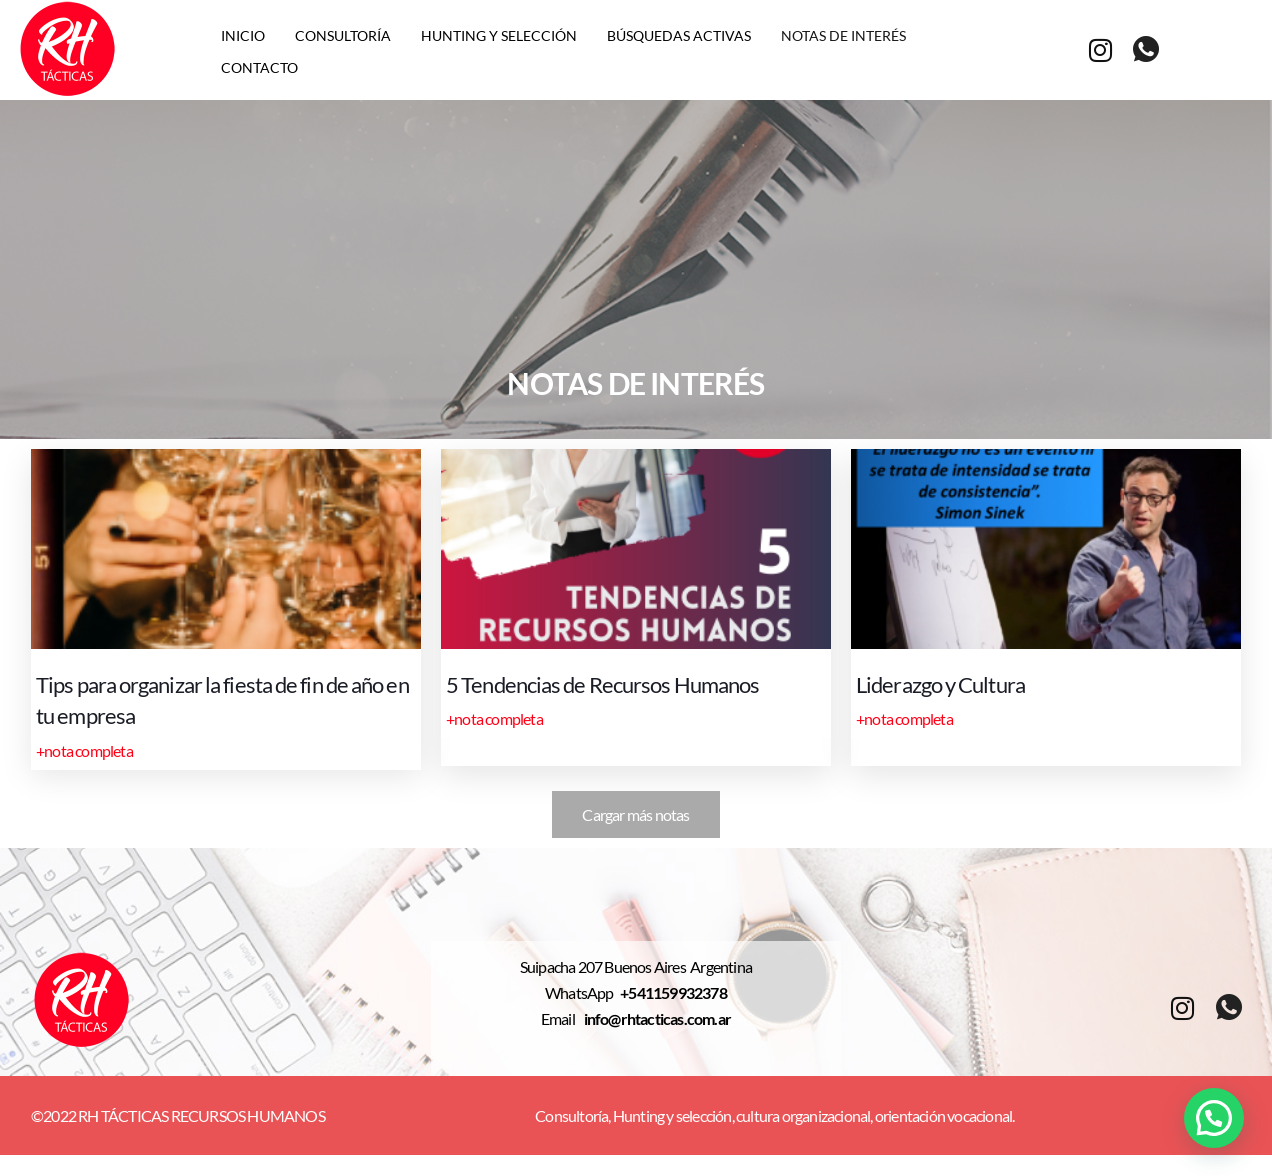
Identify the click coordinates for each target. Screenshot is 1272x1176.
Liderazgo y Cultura (954, 684)
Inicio (243, 34)
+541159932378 (673, 993)
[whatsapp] (1145, 50)
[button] (1214, 1118)
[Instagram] (1100, 48)
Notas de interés (843, 34)
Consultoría (343, 34)
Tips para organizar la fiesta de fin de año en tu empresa (217, 699)
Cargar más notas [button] (635, 814)
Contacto (259, 64)
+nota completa (84, 747)
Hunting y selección (499, 34)
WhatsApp (582, 993)
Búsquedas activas (679, 34)
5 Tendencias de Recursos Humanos (627, 684)
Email (562, 1019)
